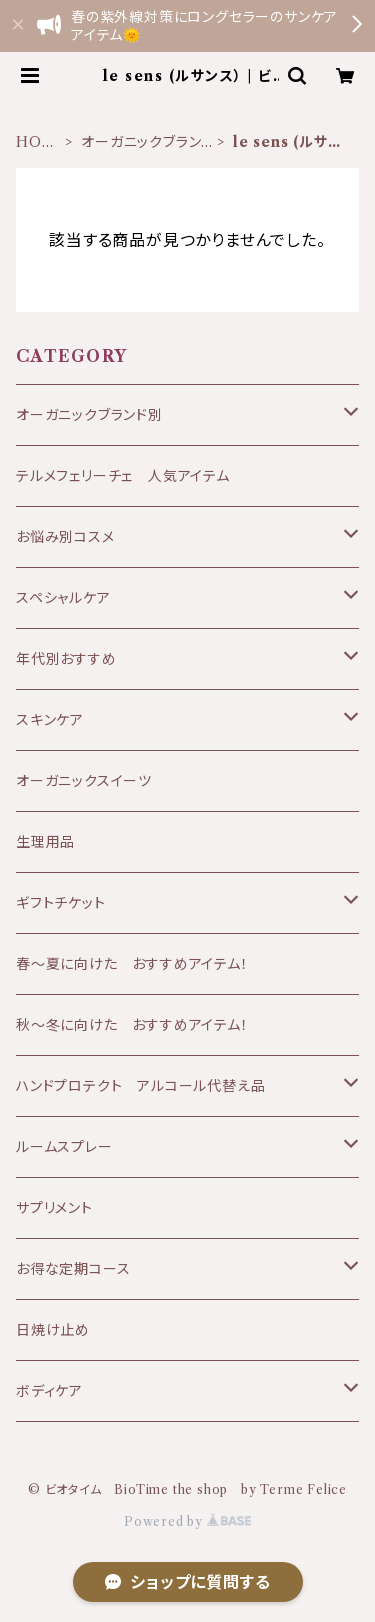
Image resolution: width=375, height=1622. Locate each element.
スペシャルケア (63, 598)
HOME (36, 142)
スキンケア (50, 720)
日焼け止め (53, 1330)
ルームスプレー (64, 1147)
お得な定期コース (73, 1269)
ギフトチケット (61, 903)
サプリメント (54, 1208)
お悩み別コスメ (65, 537)
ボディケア (49, 1391)
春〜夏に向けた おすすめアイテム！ (132, 964)
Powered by (187, 1521)
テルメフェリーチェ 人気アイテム (123, 476)
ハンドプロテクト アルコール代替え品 (140, 1086)
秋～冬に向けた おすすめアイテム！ (132, 1025)
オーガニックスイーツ (84, 781)
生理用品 (45, 842)
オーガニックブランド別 (147, 142)
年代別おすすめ (66, 659)
